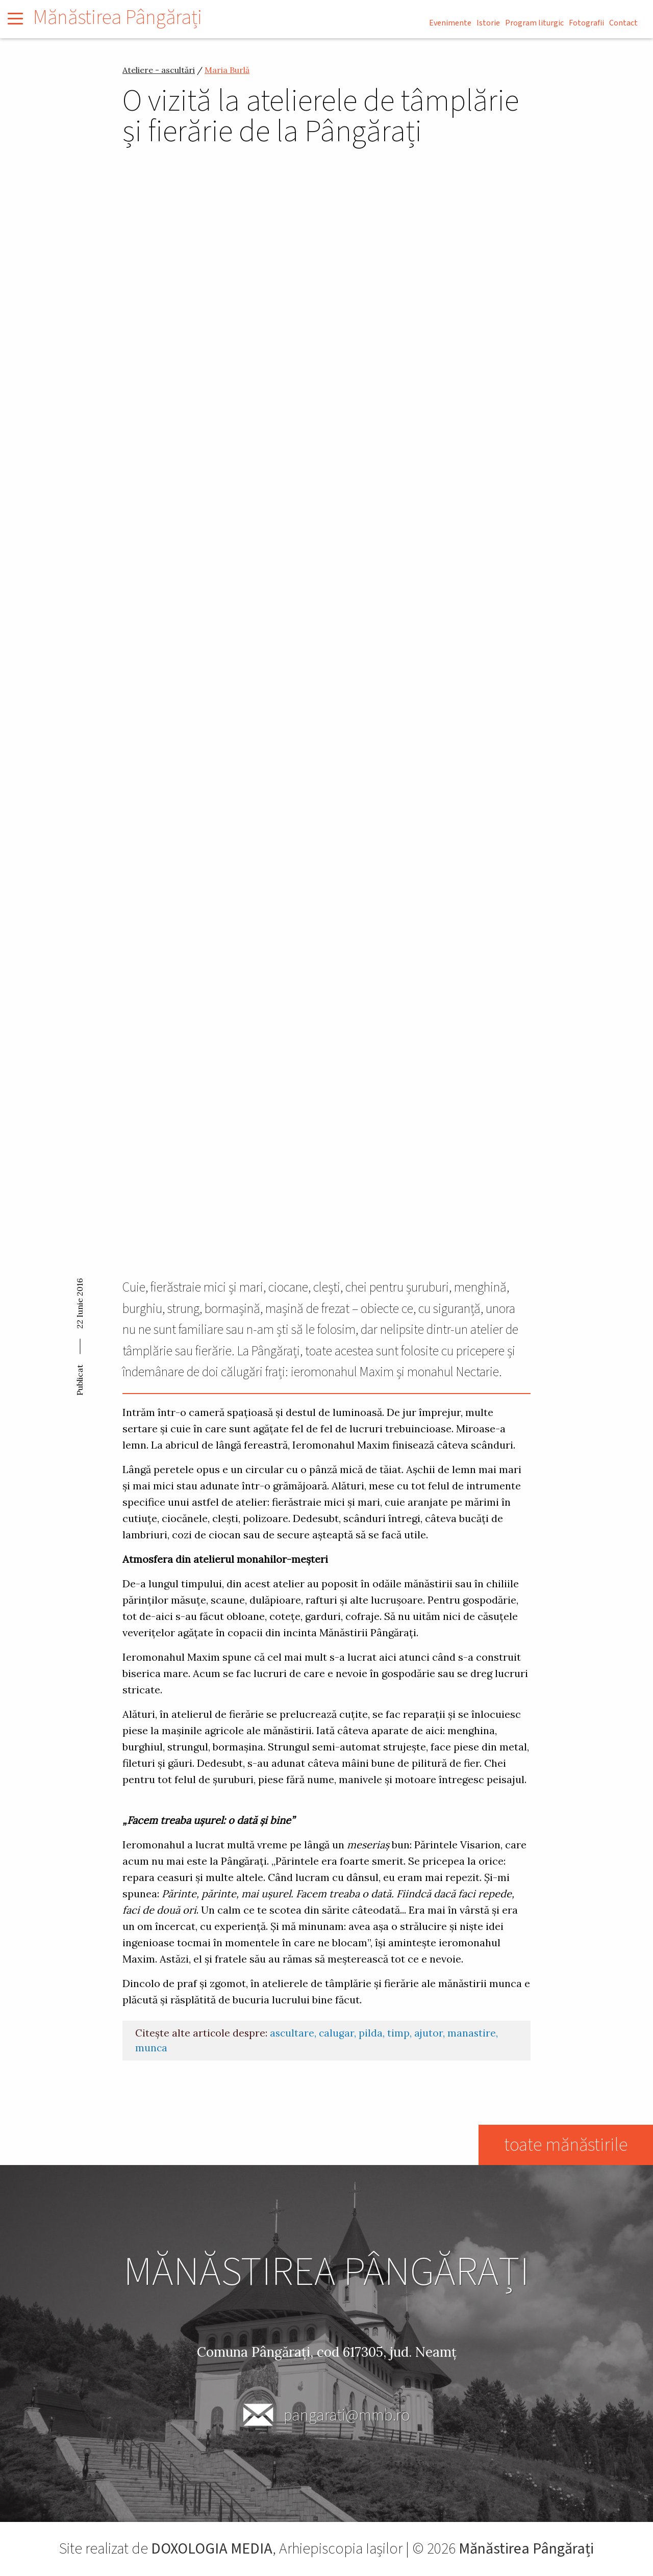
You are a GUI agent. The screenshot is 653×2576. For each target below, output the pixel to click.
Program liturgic (534, 23)
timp (398, 2033)
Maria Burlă (227, 70)
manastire (471, 2033)
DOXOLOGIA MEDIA (211, 2549)
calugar (336, 2033)
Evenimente (450, 23)
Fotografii (586, 23)
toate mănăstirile (565, 2145)
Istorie (488, 23)
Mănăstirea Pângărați (117, 17)
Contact (623, 23)
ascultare (292, 2033)
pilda (371, 2033)
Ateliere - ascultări (158, 70)
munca (151, 2048)
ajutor (428, 2033)
